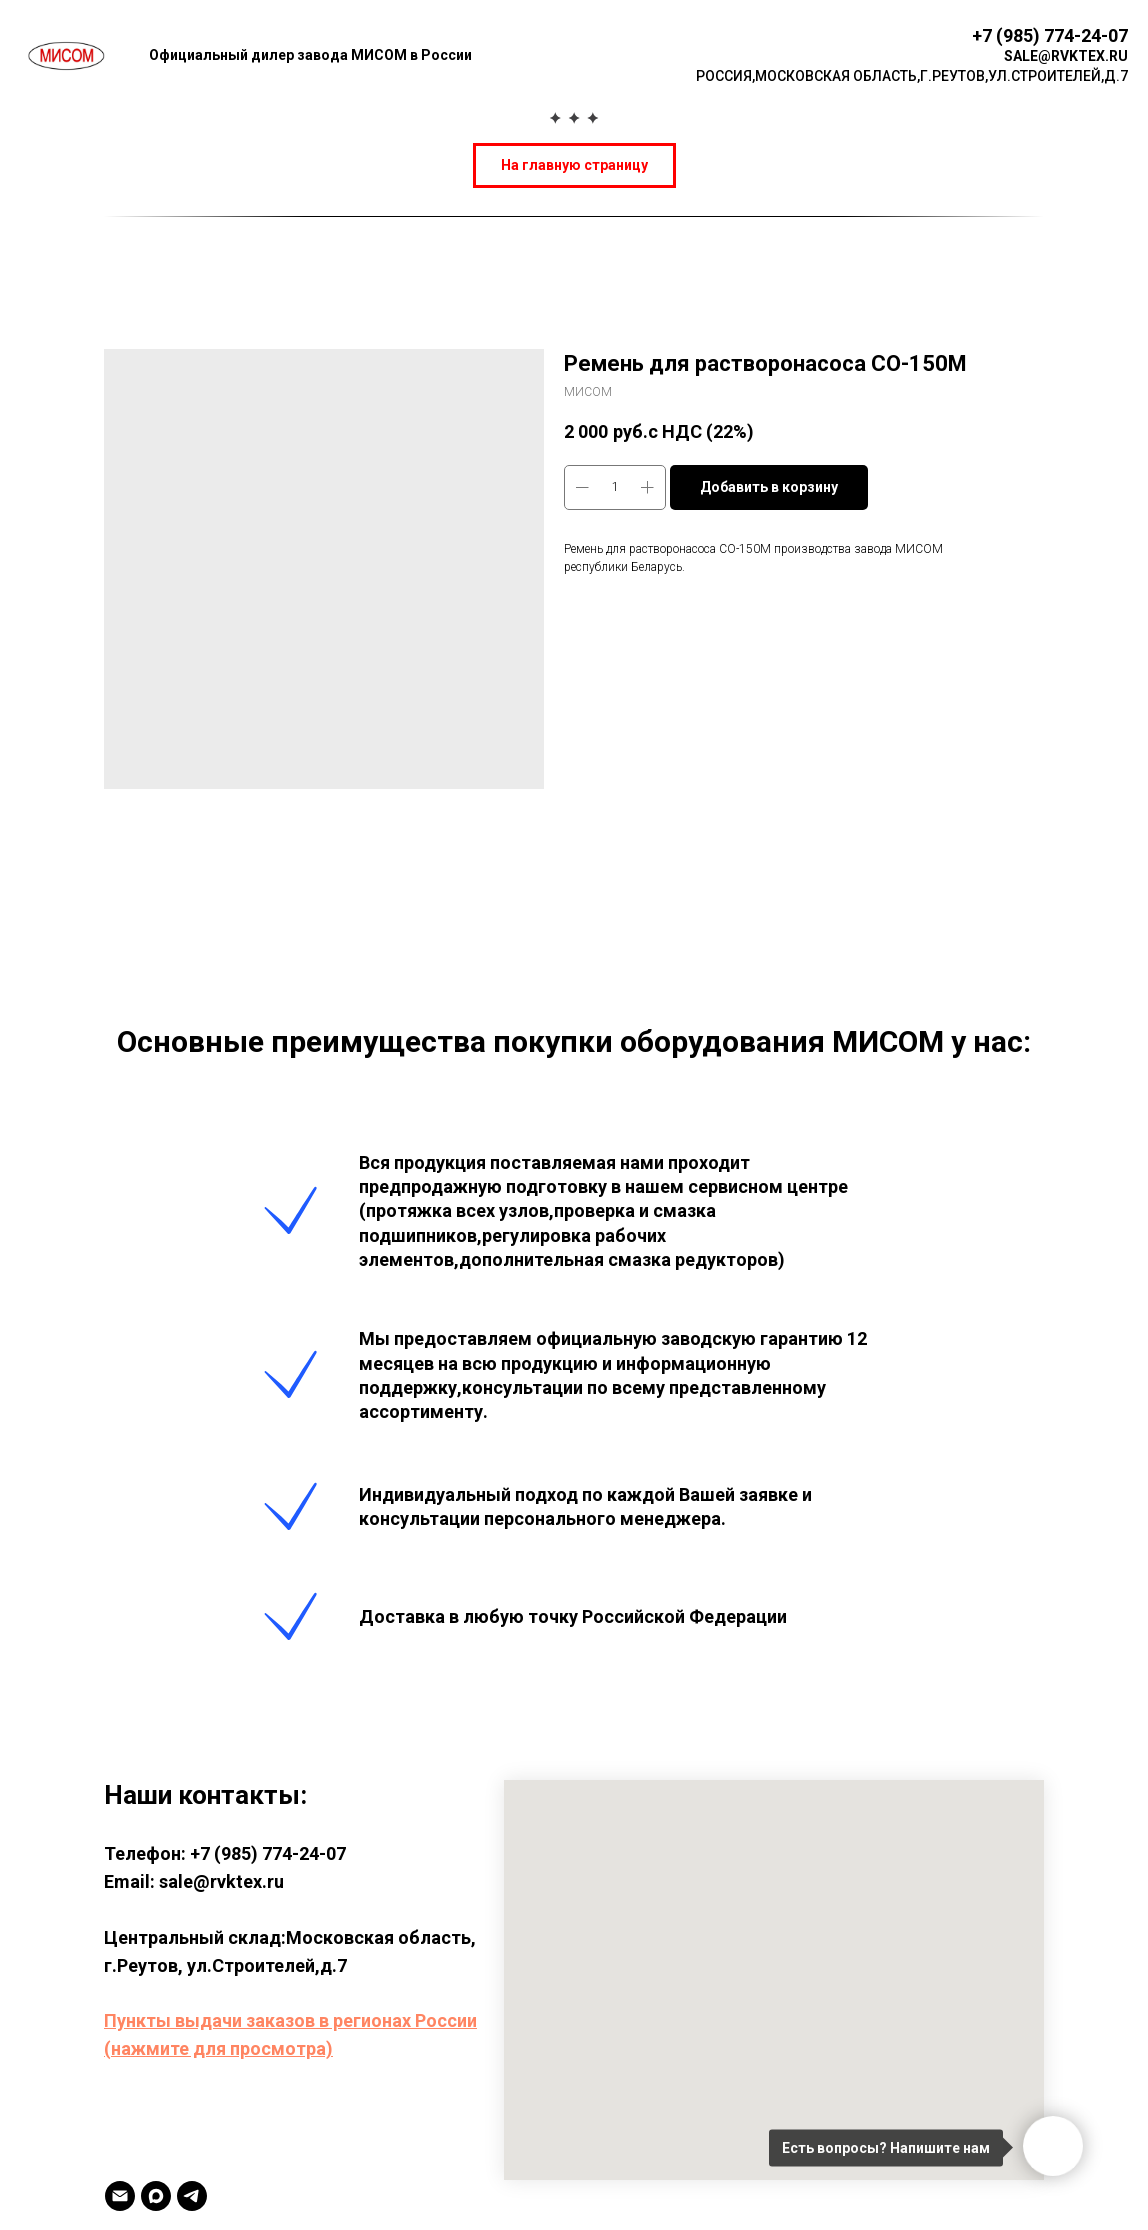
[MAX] (156, 2196)
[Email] (120, 2196)
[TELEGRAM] (192, 2196)
